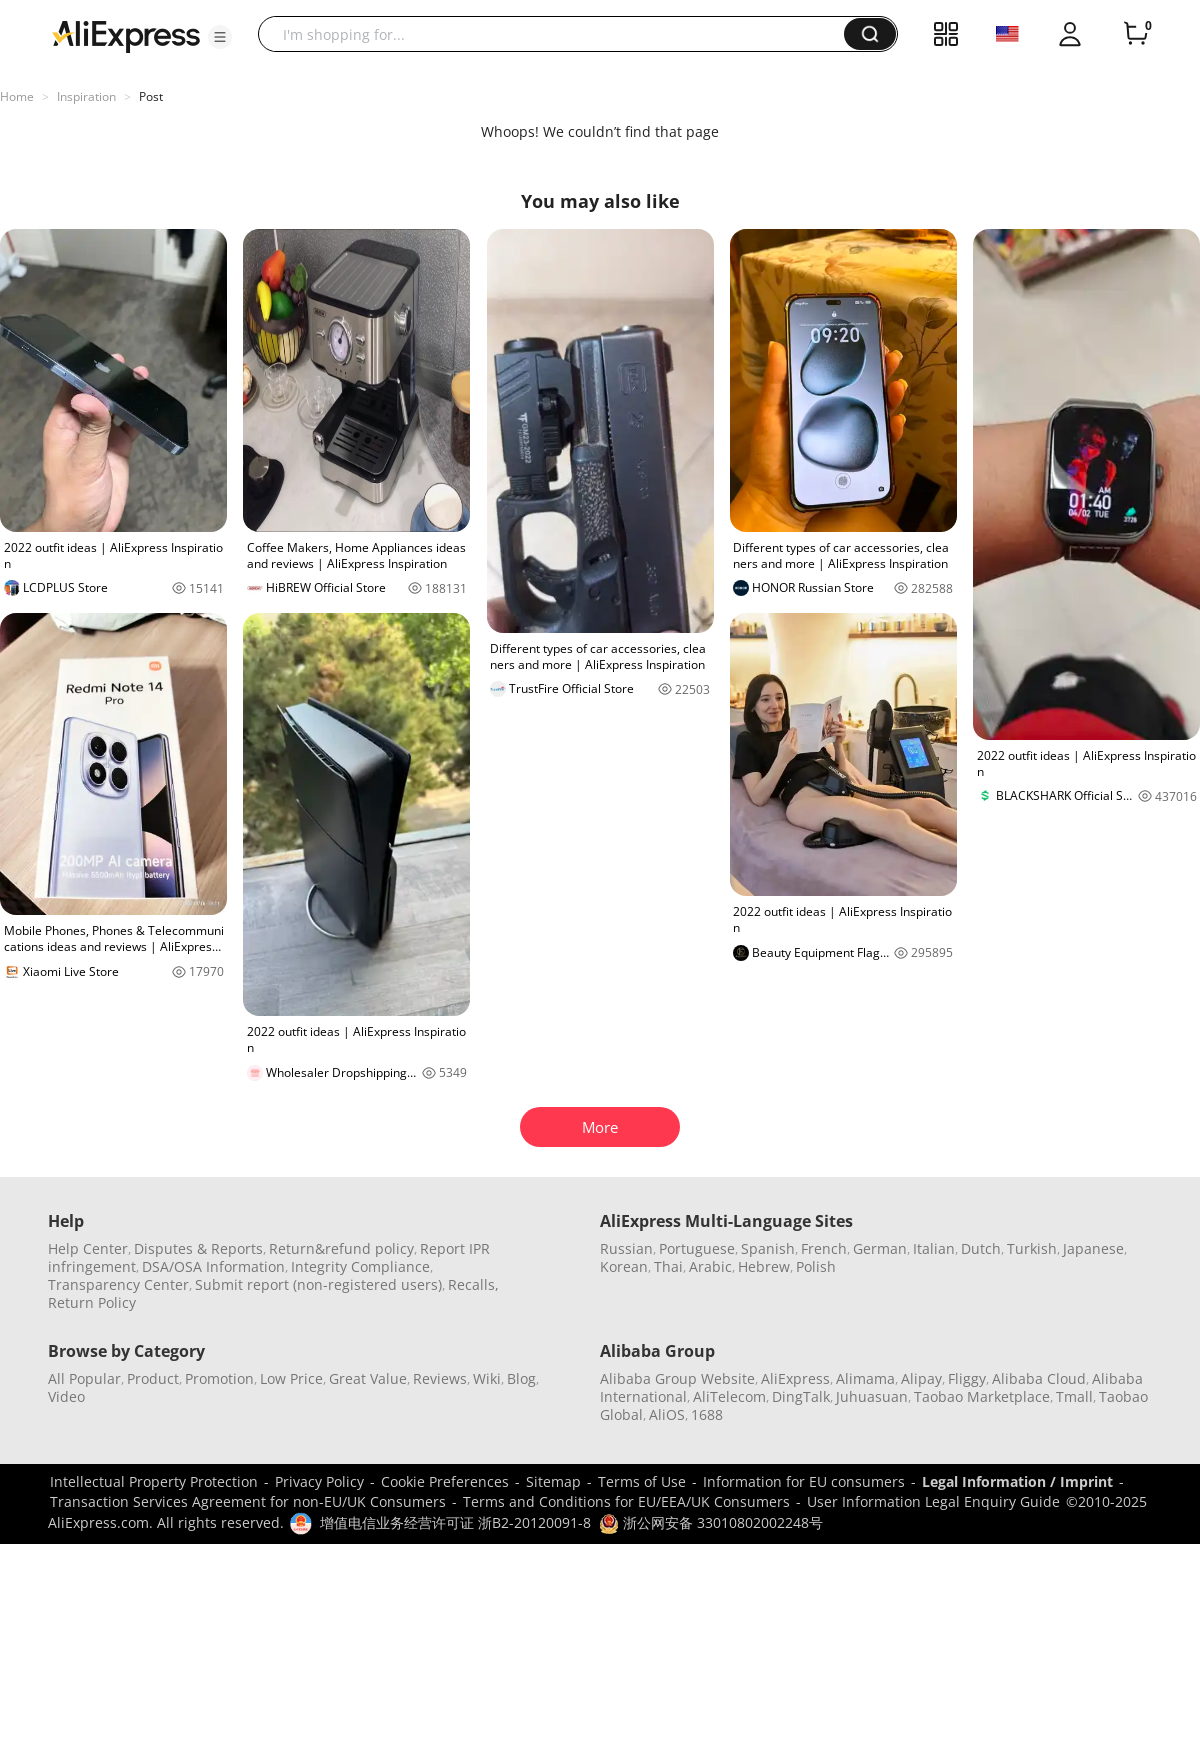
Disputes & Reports (198, 1248)
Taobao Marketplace (982, 1396)
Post (151, 96)
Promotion (219, 1378)
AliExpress (795, 1378)
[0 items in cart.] (1136, 34)
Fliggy (967, 1378)
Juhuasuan (872, 1396)
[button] (220, 37)
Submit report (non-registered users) (318, 1284)
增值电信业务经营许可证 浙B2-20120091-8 (455, 1522)
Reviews (440, 1378)
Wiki (487, 1378)
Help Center (88, 1248)
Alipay (921, 1378)
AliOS (667, 1414)
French (824, 1248)
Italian (934, 1248)
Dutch (981, 1248)
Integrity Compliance (360, 1266)
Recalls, (473, 1284)
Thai (668, 1266)
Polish (816, 1266)
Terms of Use (642, 1481)
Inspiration (86, 96)
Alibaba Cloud (1039, 1378)
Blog (521, 1378)
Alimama (865, 1378)
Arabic (710, 1266)
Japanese (1093, 1248)
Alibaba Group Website (677, 1378)
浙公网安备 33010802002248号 (711, 1522)
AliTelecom (729, 1396)
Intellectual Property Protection (154, 1481)
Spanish (768, 1248)
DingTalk (801, 1396)
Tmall (1074, 1396)
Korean (624, 1266)
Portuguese (697, 1248)
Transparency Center (118, 1284)
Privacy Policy (319, 1481)
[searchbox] (558, 34)
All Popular (84, 1378)
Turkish (1032, 1248)
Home (17, 96)
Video (66, 1396)
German (880, 1248)
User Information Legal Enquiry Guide (933, 1501)
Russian (626, 1248)
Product (153, 1378)
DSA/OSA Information (213, 1266)
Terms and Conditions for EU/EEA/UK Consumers (626, 1501)
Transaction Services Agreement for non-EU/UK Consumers (248, 1501)
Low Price (291, 1378)
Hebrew (764, 1266)
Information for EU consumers (804, 1481)
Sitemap (553, 1481)
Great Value (368, 1378)
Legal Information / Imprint (1017, 1481)
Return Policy (92, 1302)
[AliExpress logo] (126, 35)
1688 (707, 1414)
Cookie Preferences (445, 1481)
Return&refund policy (341, 1248)
